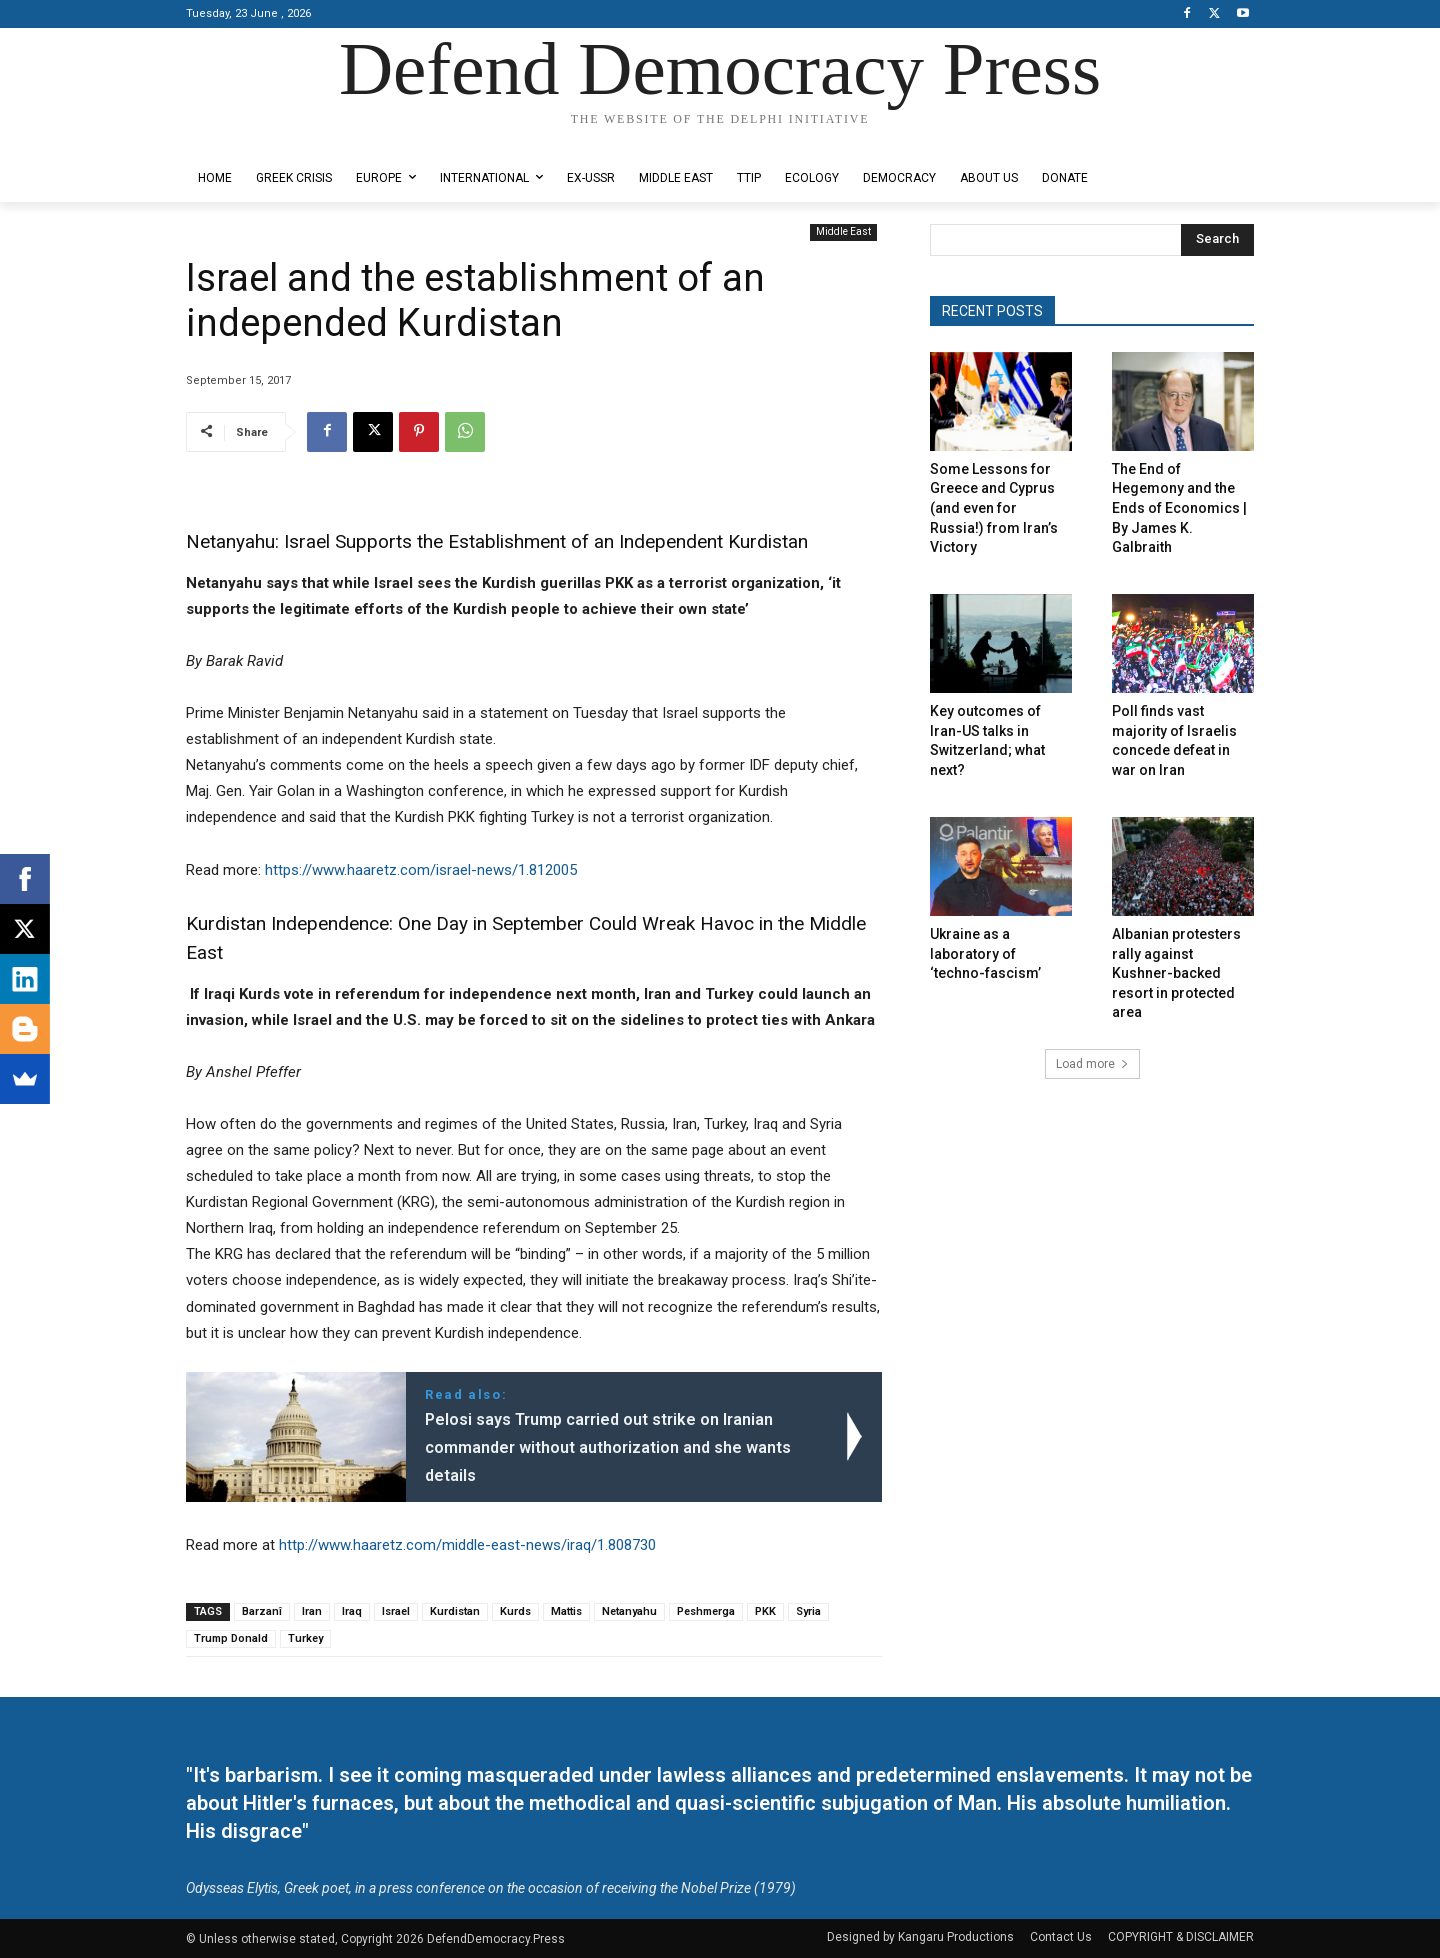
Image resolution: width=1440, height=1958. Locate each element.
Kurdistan (455, 1611)
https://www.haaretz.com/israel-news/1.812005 (421, 870)
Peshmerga (706, 1611)
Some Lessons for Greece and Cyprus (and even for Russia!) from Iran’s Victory (994, 508)
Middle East (843, 232)
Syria (808, 1611)
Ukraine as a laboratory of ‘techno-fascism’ (985, 953)
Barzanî (262, 1611)
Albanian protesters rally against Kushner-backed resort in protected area (1176, 973)
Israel (396, 1611)
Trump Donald (231, 1638)
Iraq (352, 1611)
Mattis (566, 1611)
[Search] (1217, 240)
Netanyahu (629, 1611)
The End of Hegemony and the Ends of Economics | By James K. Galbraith (1179, 508)
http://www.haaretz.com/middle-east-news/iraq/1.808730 (467, 1545)
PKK (765, 1611)
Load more (1092, 1064)
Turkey (305, 1638)
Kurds (515, 1611)
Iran (312, 1611)
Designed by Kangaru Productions (264, 138)
